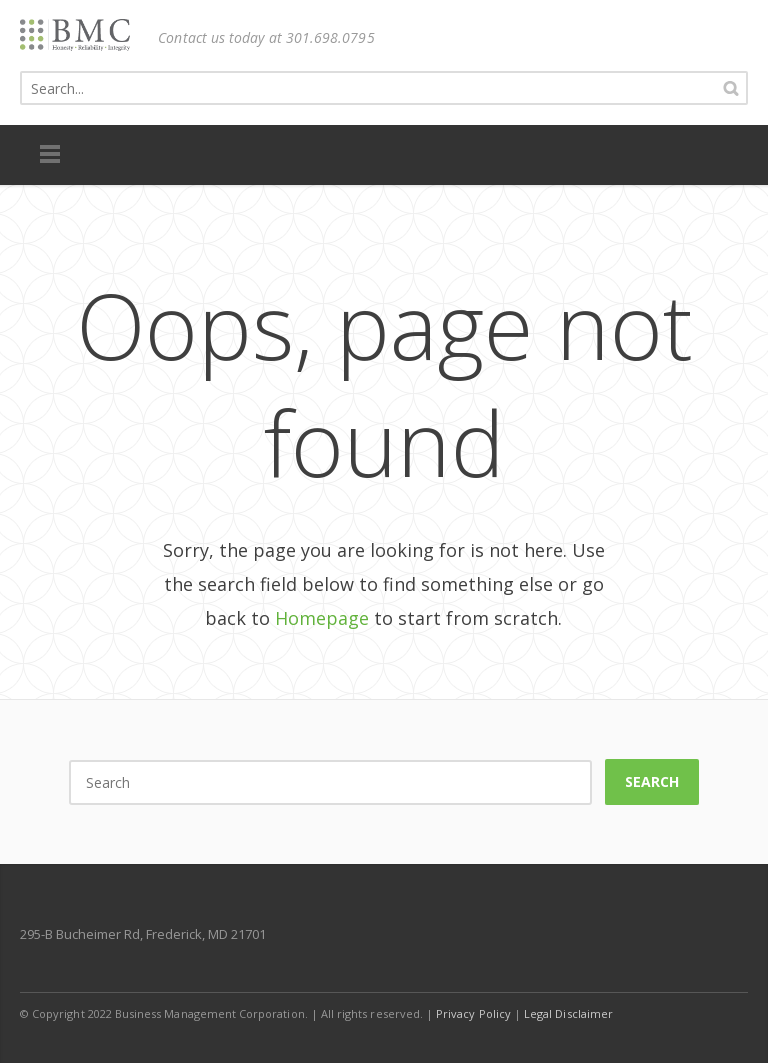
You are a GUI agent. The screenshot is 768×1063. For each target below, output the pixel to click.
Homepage (322, 618)
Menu (50, 155)
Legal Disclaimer (568, 1013)
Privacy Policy (473, 1013)
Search (652, 781)
